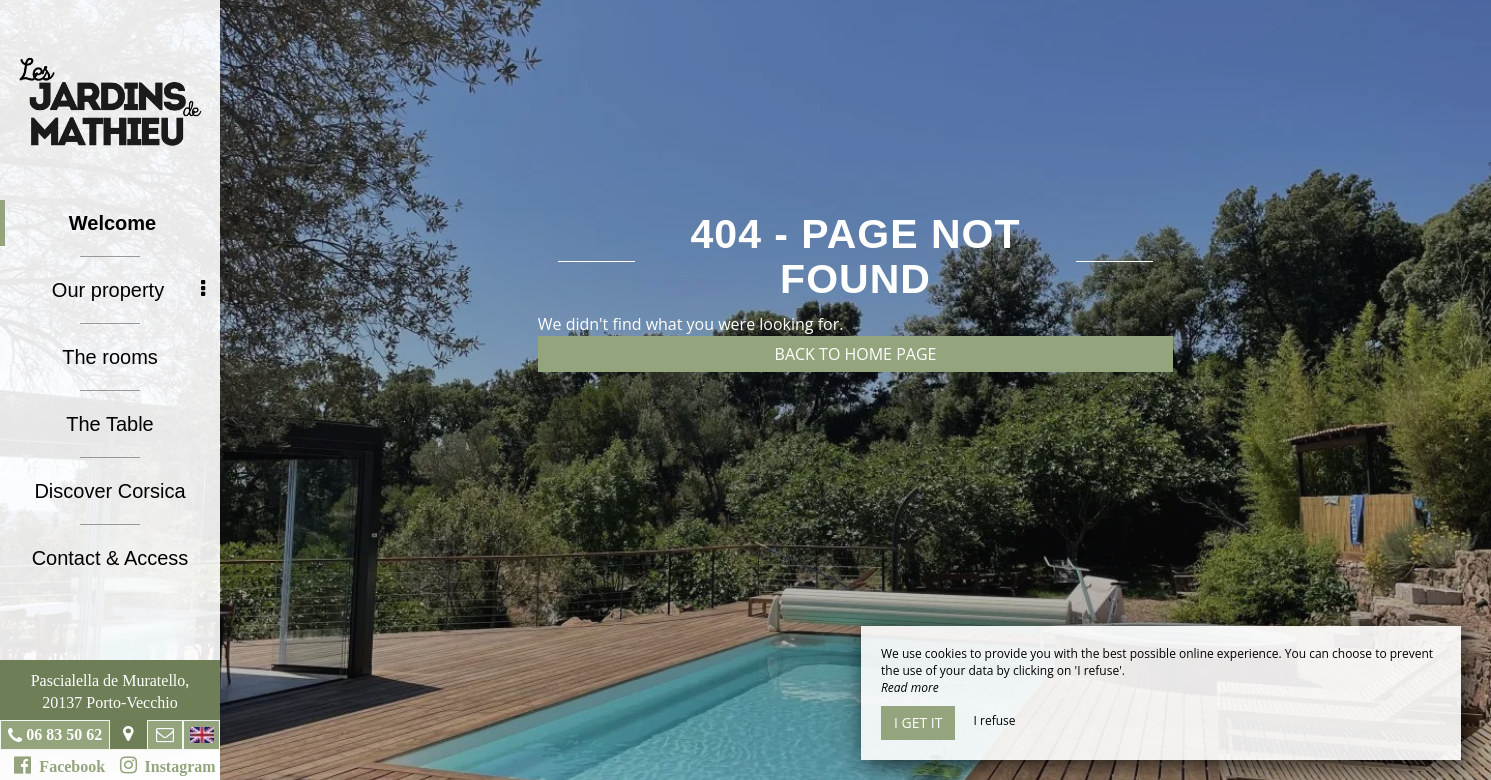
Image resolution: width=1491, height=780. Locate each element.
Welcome (112, 223)
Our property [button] (128, 290)
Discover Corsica (109, 491)
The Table (109, 424)
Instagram (168, 765)
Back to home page (856, 354)
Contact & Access (110, 558)
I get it (918, 722)
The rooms (110, 357)
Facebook (59, 765)
